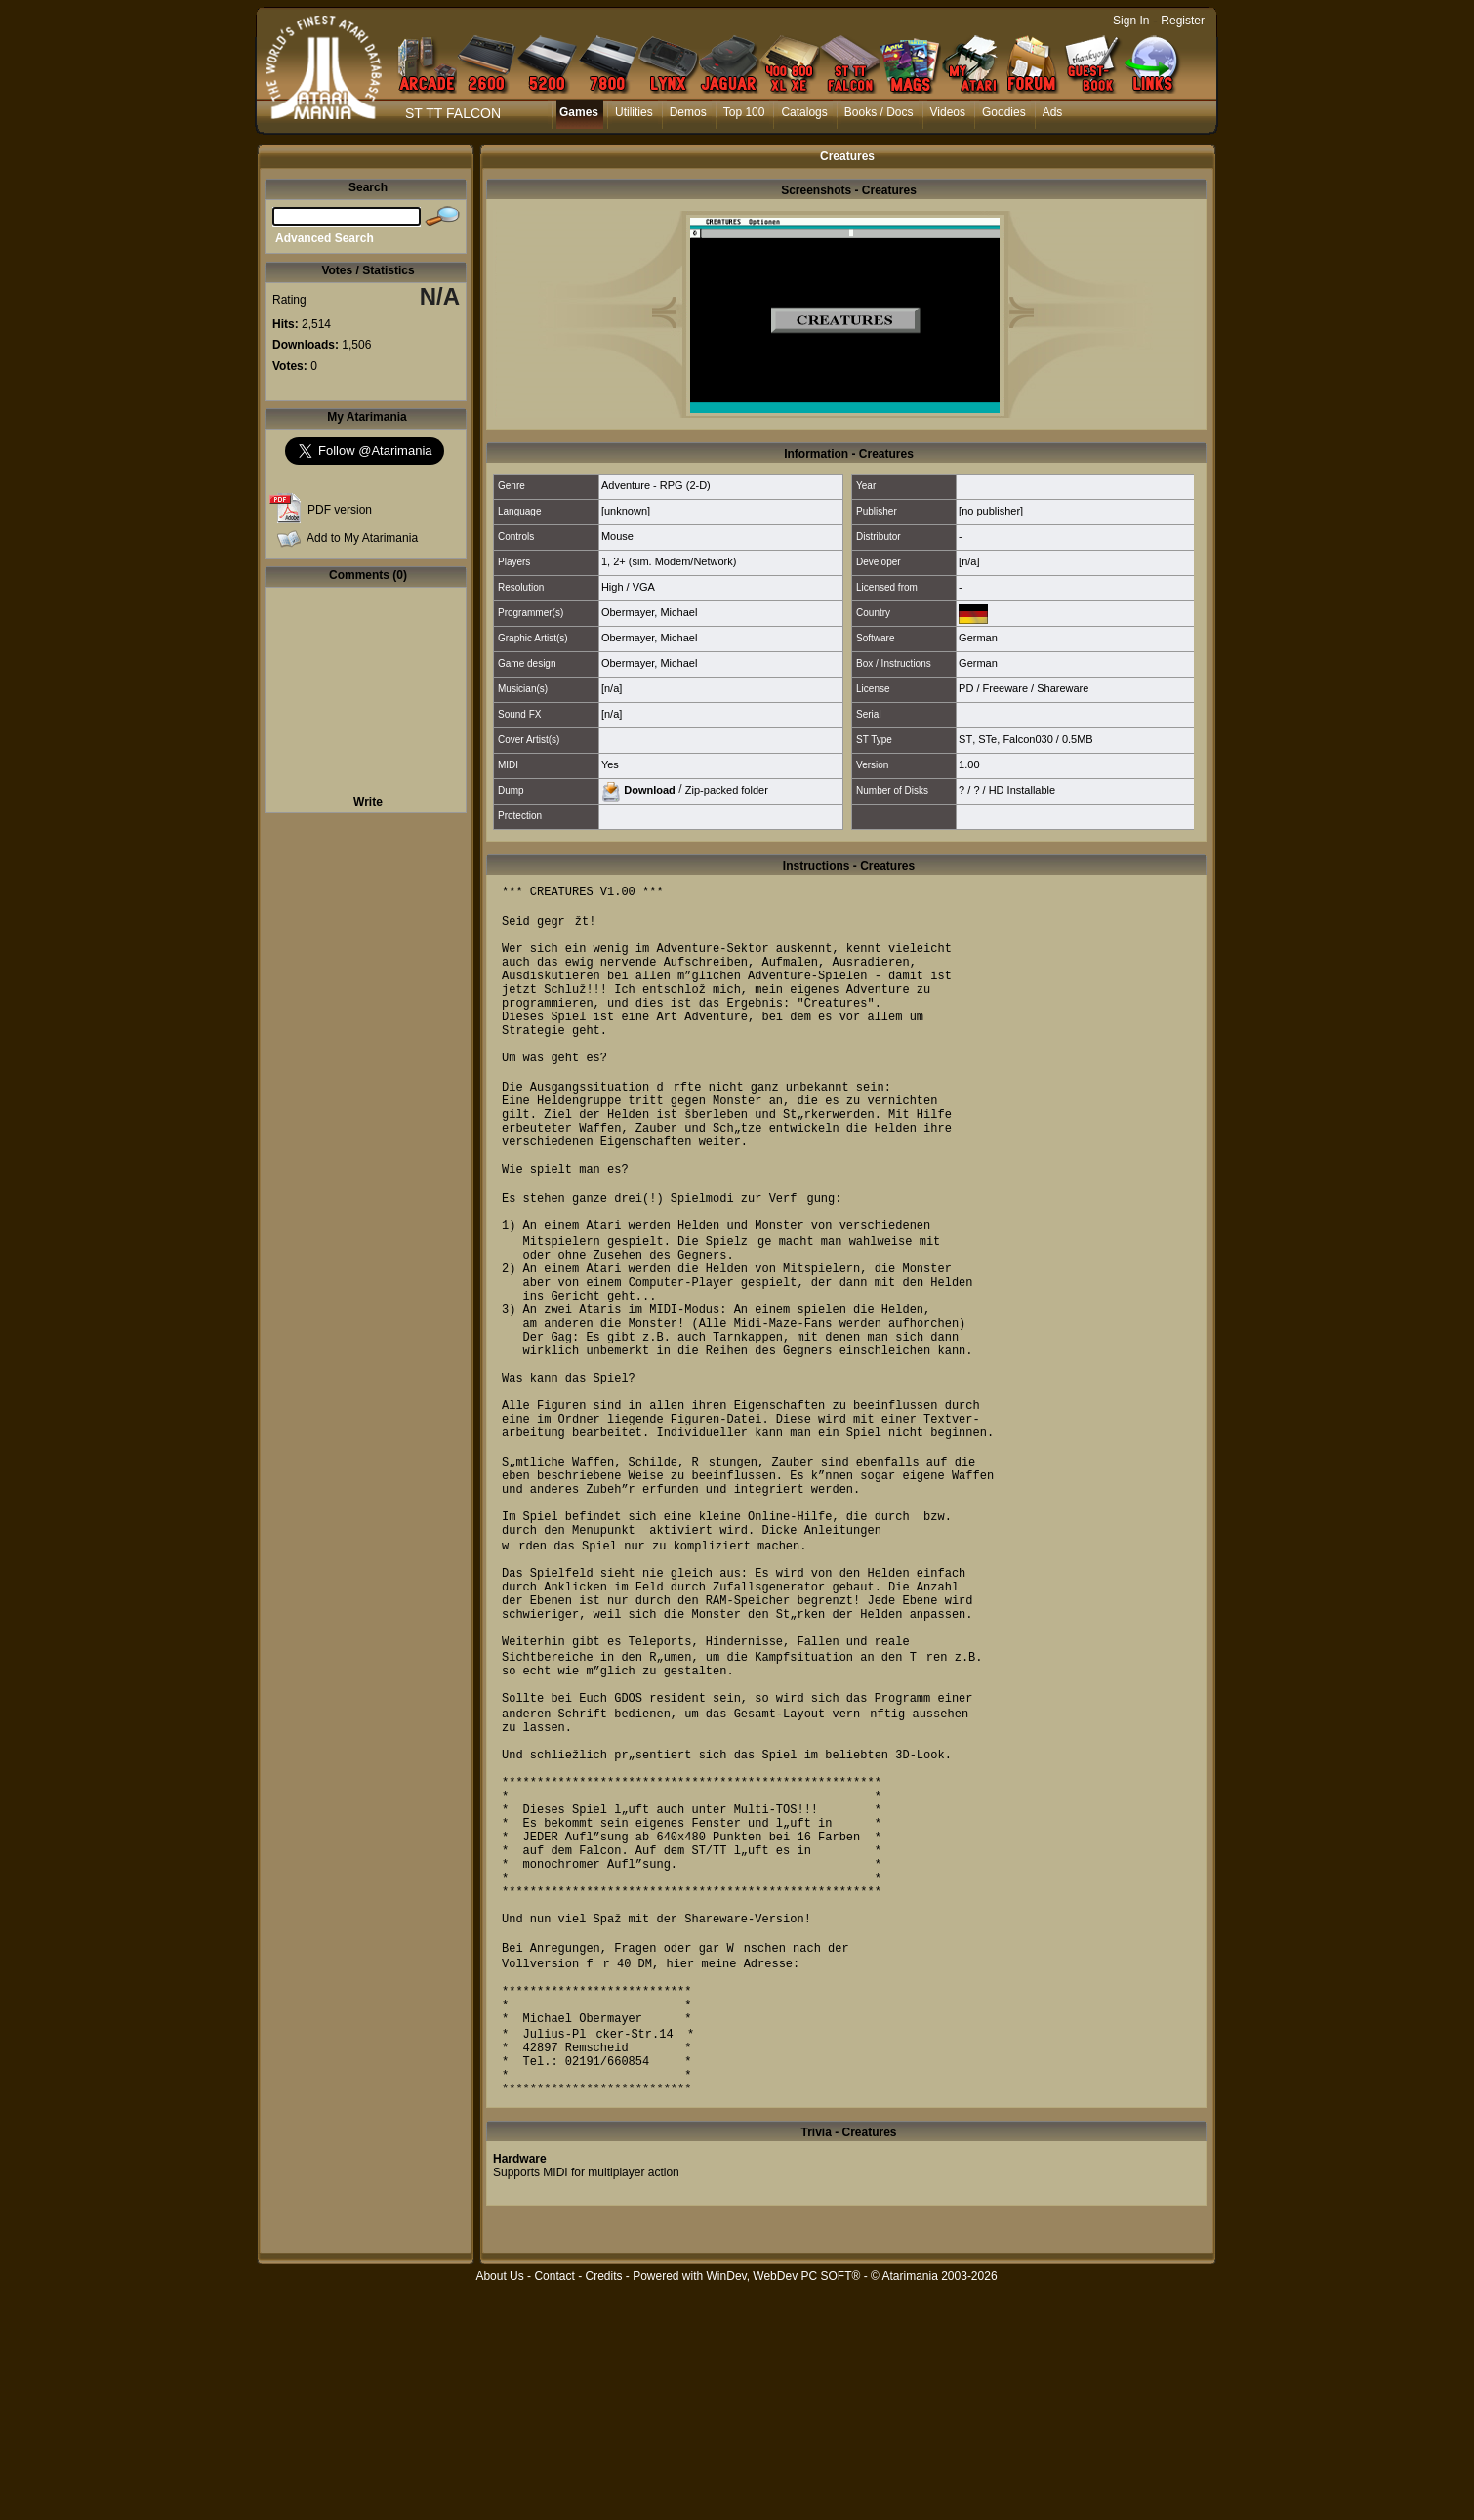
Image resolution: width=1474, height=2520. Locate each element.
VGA (644, 587)
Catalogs (804, 112)
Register (1183, 20)
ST (965, 739)
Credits (603, 2509)
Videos (947, 112)
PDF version (339, 509)
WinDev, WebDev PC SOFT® (784, 2509)
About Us (499, 2509)
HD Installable (1022, 790)
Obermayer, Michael (649, 612)
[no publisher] (991, 510)
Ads (1053, 112)
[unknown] (625, 510)
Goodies (1004, 112)
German (978, 637)
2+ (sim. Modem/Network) (674, 561)
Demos (688, 112)
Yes (610, 764)
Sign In (1131, 20)
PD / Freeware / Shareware (1023, 688)
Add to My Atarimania (362, 538)
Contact (554, 2509)
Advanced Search (324, 238)
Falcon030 (1027, 739)
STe (987, 739)
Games (578, 112)
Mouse (617, 536)
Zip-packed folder (726, 789)
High (612, 587)
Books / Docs (879, 112)
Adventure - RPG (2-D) (656, 485)
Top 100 (744, 112)
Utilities (634, 112)
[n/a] (969, 561)
